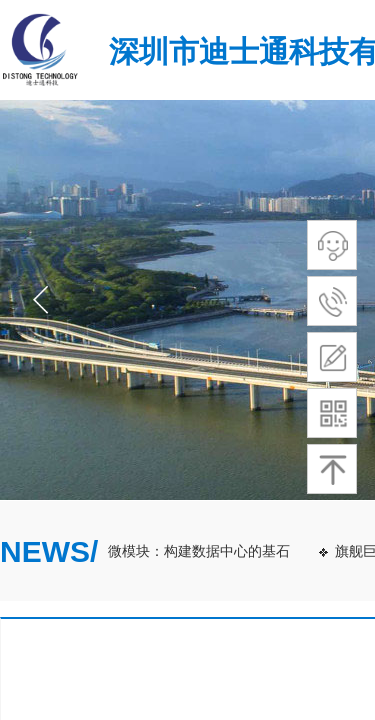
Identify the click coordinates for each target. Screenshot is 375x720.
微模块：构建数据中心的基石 (201, 551)
